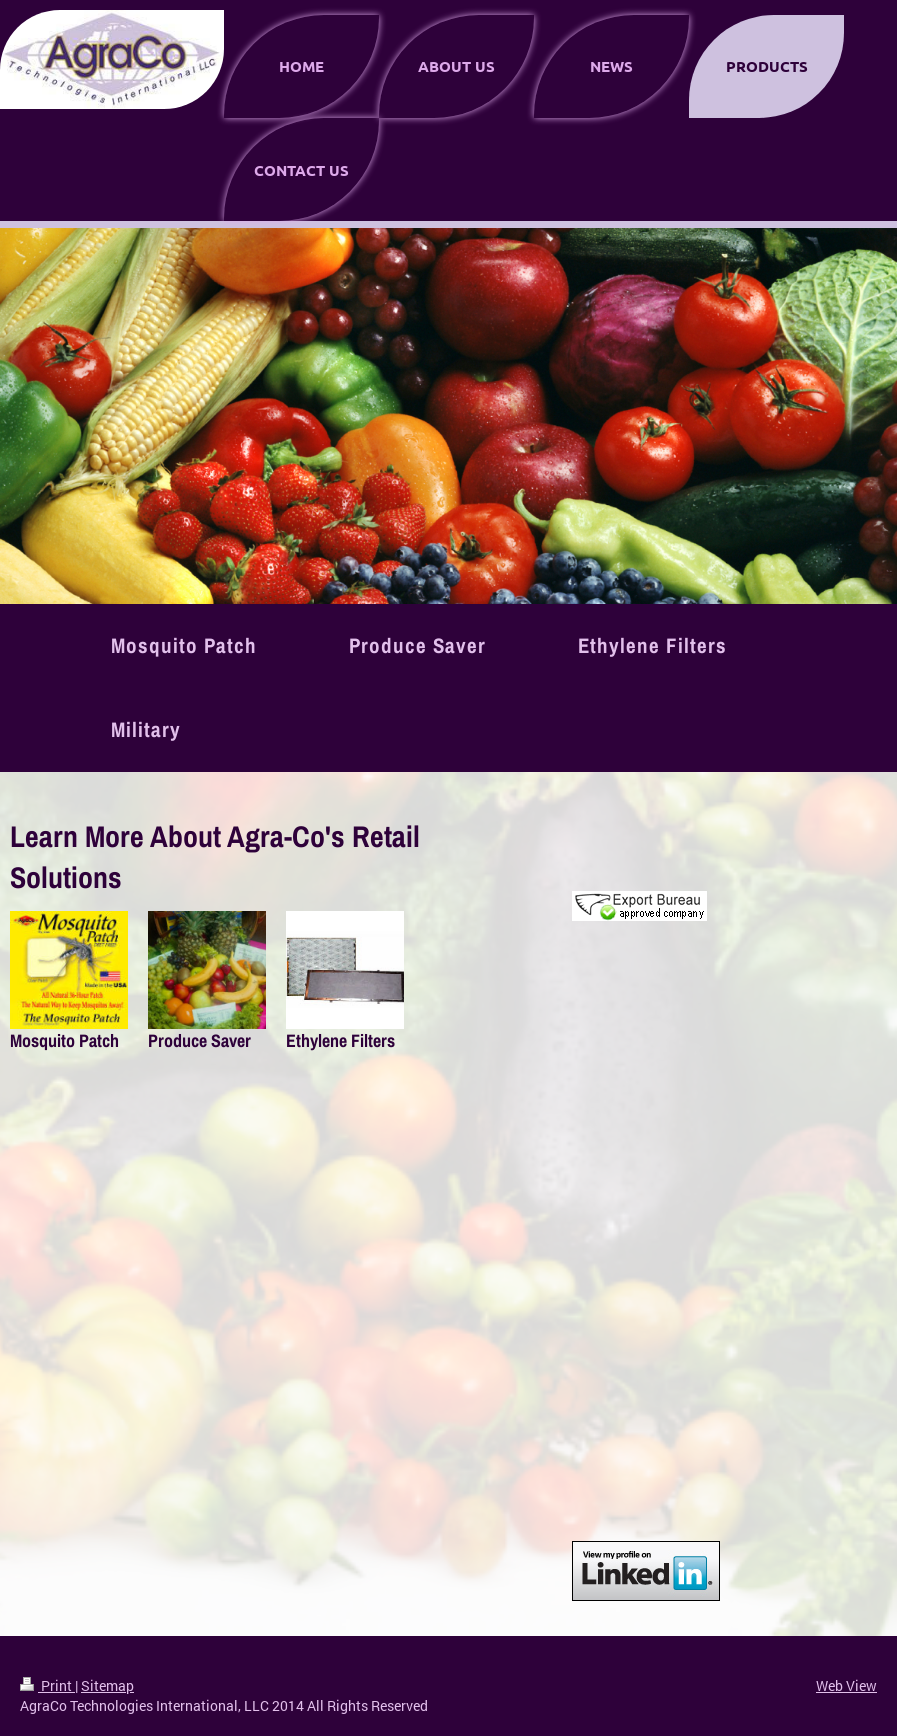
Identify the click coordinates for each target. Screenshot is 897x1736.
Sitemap (107, 1685)
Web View (846, 1685)
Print (47, 1685)
